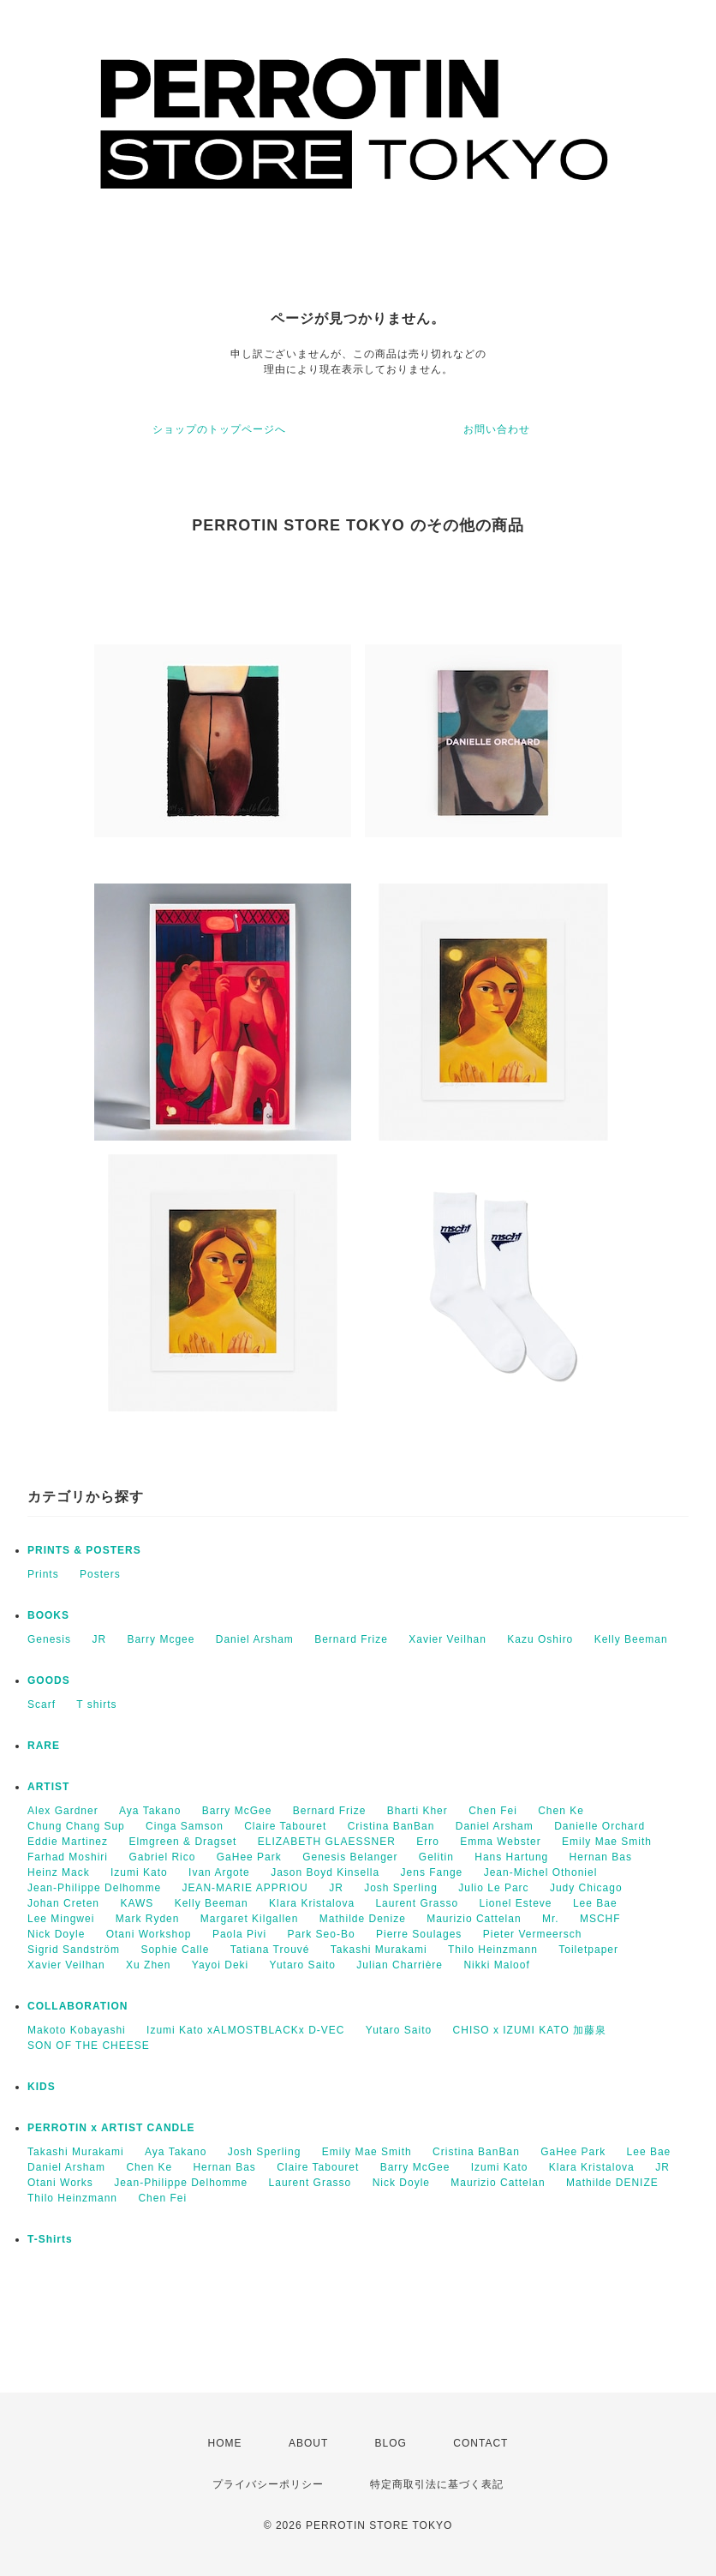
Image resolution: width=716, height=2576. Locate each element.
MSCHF (600, 1919)
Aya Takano (150, 1811)
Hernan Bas (601, 1857)
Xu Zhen (148, 1965)
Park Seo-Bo (321, 1934)
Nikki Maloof (496, 1965)
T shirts (96, 1704)
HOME (225, 2443)
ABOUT (308, 2443)
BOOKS (48, 1615)
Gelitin (436, 1857)
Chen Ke (561, 1811)
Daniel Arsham (255, 1639)
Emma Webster (500, 1842)
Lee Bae (595, 1903)
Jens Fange (432, 1872)
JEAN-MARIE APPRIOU (244, 1888)
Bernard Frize (351, 1639)
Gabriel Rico (161, 1857)
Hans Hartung (511, 1857)
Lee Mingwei (60, 1919)
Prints (43, 1574)
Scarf (41, 1704)
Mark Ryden (148, 1919)
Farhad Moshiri (67, 1857)
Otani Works (60, 2183)
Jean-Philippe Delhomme (94, 1888)
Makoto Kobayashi (76, 2030)
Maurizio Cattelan (474, 1919)
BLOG (391, 2443)
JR (99, 1639)
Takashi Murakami (379, 1950)
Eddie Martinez (67, 1842)
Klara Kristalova (312, 1903)
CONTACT (480, 2443)
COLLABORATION (77, 2006)
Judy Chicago (586, 1888)
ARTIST (48, 1787)
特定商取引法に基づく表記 (437, 2484)
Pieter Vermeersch (532, 1934)
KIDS (41, 2087)
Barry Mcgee (160, 1639)
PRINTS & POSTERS (84, 1550)
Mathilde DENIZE (612, 2183)
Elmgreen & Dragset (182, 1842)
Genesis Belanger (349, 1857)
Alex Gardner (62, 1811)
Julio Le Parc (493, 1888)
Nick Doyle (56, 1934)
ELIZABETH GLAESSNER (327, 1842)
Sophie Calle (174, 1950)
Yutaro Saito (303, 1965)
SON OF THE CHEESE (88, 2046)
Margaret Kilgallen (249, 1919)
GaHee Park (249, 1857)
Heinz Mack (58, 1872)
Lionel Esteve (515, 1903)
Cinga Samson (185, 1826)
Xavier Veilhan (447, 1639)
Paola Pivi (239, 1934)
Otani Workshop (149, 1934)
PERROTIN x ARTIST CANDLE (111, 2128)
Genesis (49, 1639)
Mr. (550, 1919)
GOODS (48, 1680)
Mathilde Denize (362, 1919)
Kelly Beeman (631, 1639)
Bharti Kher (417, 1811)
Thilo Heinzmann (493, 1950)
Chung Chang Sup (76, 1826)
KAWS (136, 1903)
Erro (427, 1842)
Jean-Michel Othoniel (541, 1872)
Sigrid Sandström (73, 1950)
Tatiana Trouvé (270, 1950)
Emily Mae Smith (607, 1842)
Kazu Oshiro (540, 1639)
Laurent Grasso (416, 1903)
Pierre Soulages (419, 1934)
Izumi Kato (139, 1872)
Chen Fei (492, 1811)
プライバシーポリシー (268, 2484)
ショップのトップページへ (219, 429)
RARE (43, 1746)
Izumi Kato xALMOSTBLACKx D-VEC (245, 2030)
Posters (100, 1574)
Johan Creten (63, 1903)
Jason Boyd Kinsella (325, 1872)
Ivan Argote (219, 1872)
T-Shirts (50, 2239)
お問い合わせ (496, 429)
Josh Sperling (401, 1888)
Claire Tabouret (285, 1826)
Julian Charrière (399, 1965)
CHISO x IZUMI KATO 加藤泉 (530, 2030)
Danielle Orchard (599, 1826)
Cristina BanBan (391, 1826)
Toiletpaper (588, 1950)
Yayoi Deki (220, 1965)
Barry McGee (237, 1811)
